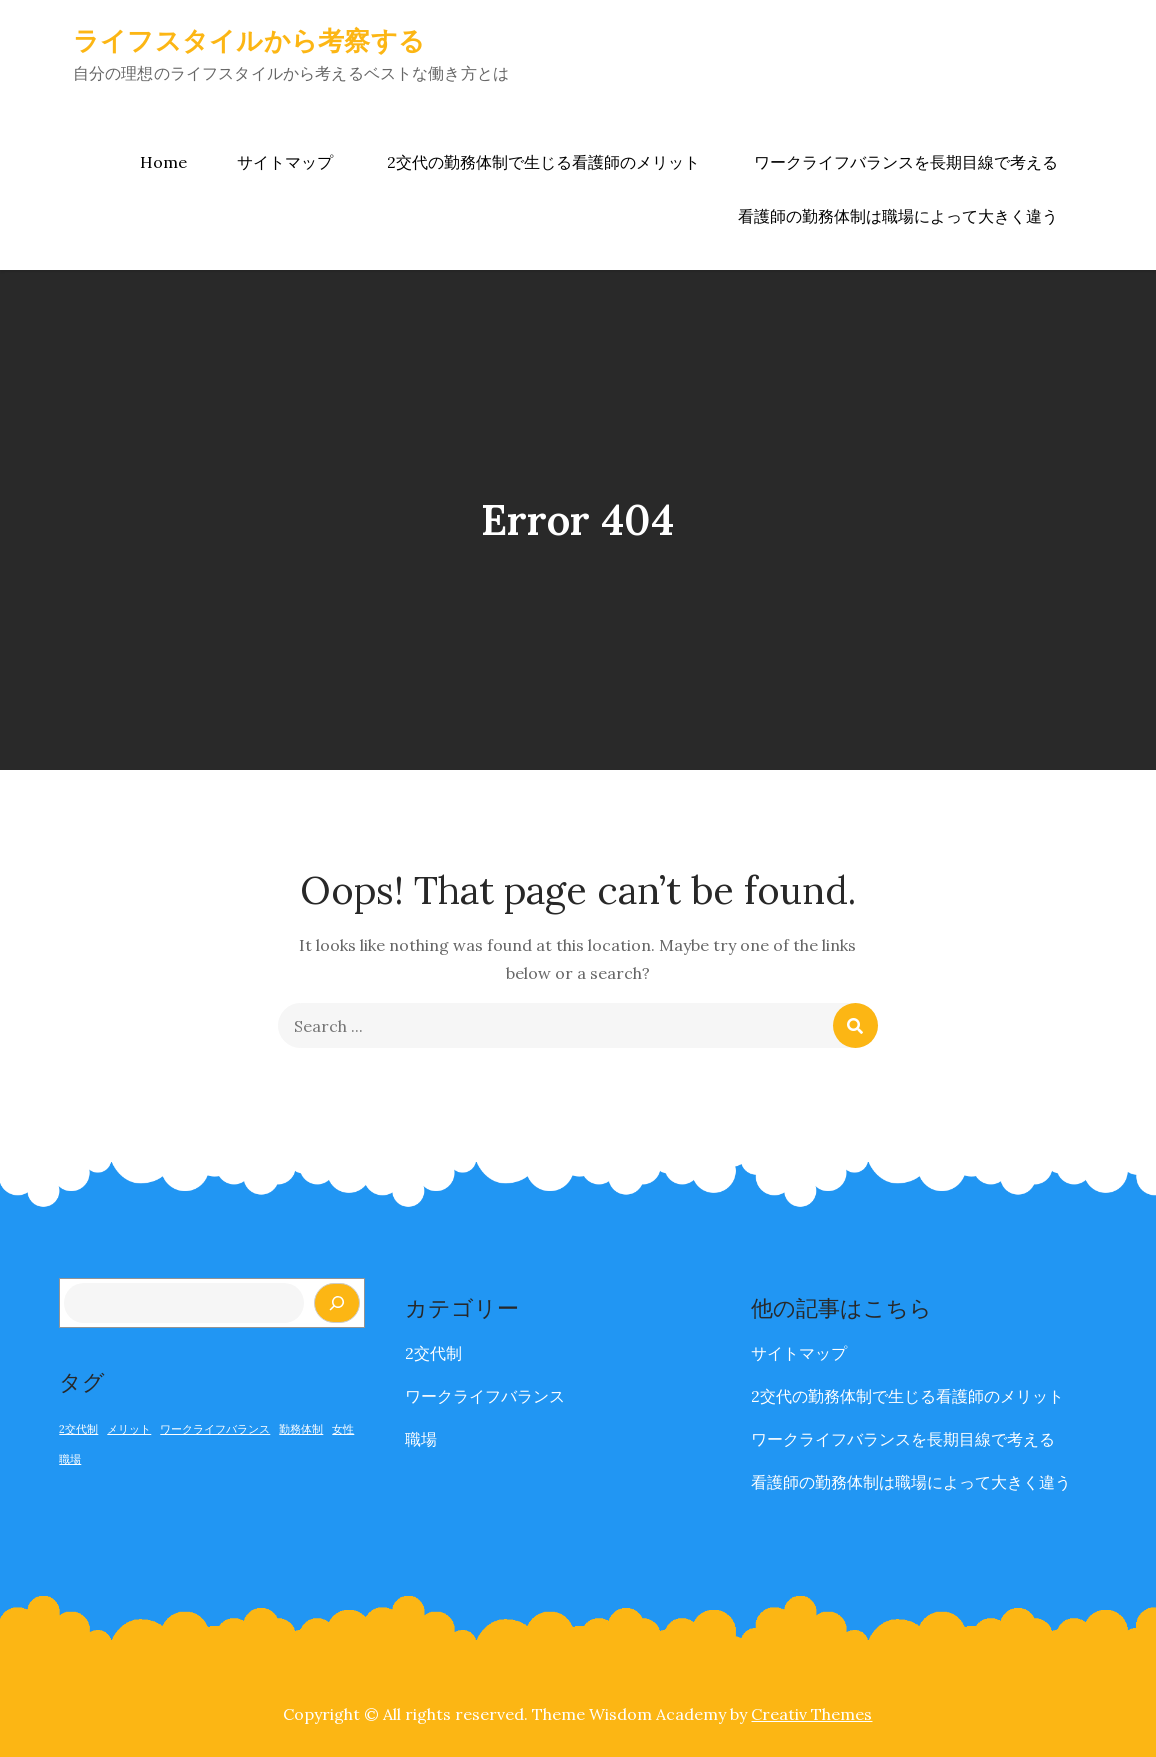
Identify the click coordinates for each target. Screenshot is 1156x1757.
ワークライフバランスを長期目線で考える (906, 162)
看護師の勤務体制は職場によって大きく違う (898, 216)
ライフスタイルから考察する (249, 40)
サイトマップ (285, 162)
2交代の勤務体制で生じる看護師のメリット (543, 162)
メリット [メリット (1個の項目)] (129, 1429)
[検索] (337, 1303)
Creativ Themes (811, 1714)
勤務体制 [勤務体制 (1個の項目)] (301, 1429)
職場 (421, 1439)
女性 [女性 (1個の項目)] (343, 1429)
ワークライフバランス (485, 1396)
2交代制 (433, 1353)
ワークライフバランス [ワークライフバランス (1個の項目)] (215, 1429)
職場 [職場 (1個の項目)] (70, 1459)
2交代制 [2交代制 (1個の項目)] (78, 1429)
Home (163, 162)
